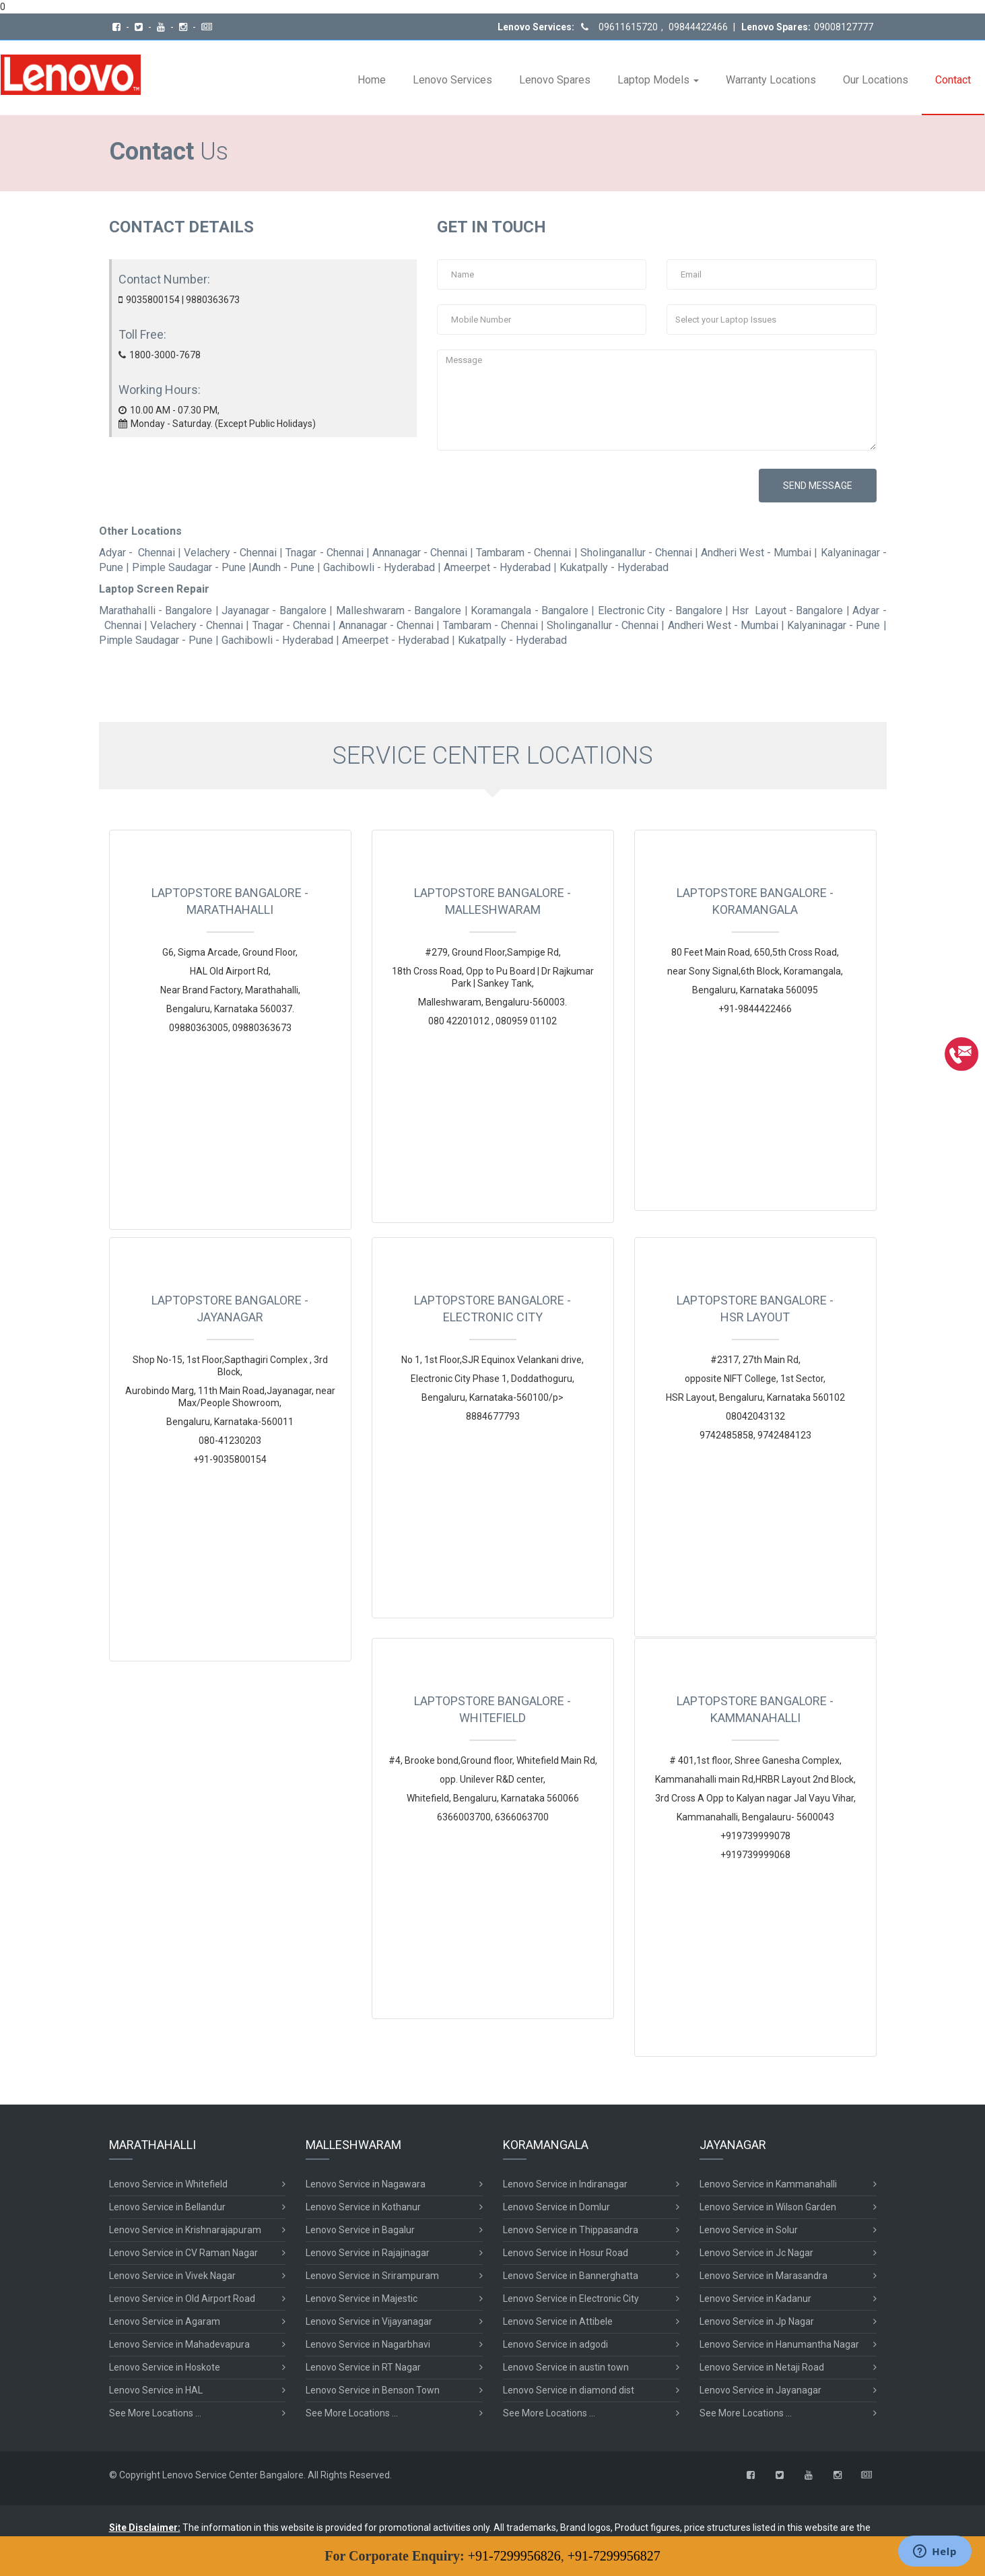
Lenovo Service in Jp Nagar (757, 2319)
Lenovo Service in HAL (156, 2388)
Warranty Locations (771, 79)
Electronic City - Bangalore (660, 610)
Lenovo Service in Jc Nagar (756, 2250)
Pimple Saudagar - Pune (189, 567)
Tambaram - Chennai (523, 552)
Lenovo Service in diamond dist (568, 2388)
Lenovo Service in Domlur (556, 2205)
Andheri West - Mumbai (756, 552)
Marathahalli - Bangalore (156, 610)
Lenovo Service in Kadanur (755, 2296)
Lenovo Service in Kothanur (363, 2205)
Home (372, 79)
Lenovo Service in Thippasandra (570, 2227)
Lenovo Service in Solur (749, 2227)
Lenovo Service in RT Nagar (363, 2365)
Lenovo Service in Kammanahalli (768, 2182)
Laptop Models (658, 79)
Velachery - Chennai (230, 552)
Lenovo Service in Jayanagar (760, 2388)
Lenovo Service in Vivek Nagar (172, 2273)
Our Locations (875, 79)
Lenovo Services (452, 79)
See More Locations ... (155, 2411)
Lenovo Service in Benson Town (373, 2388)
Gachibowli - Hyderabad (379, 567)
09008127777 (843, 27)
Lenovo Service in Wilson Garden (768, 2205)
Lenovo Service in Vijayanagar (369, 2319)
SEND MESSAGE (817, 485)
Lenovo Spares (554, 79)
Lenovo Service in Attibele (558, 2319)
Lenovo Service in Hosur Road (565, 2250)
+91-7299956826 (514, 2555)
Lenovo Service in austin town (566, 2365)
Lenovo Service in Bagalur (360, 2227)
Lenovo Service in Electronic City (571, 2296)
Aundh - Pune (283, 567)
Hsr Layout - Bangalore (788, 610)
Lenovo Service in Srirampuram (372, 2273)
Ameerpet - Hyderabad (497, 567)
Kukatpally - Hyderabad (614, 567)
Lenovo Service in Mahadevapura (179, 2342)
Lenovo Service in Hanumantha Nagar (779, 2342)
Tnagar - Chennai (324, 552)
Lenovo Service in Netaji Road (762, 2365)
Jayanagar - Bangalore (274, 610)
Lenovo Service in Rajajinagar (368, 2250)
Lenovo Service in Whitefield (168, 2182)
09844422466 (697, 27)
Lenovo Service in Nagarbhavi (368, 2342)
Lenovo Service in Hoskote (164, 2365)
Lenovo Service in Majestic (361, 2296)
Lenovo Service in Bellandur (167, 2205)
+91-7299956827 (614, 2555)
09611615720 (628, 27)
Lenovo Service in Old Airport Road (182, 2296)
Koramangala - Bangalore (529, 610)
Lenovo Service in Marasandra (763, 2273)
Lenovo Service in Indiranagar (565, 2182)
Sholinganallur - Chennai (636, 552)
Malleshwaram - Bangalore (399, 610)
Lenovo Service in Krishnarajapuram (185, 2227)
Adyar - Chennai (137, 552)
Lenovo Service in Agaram (164, 2319)
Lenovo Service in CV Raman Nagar (183, 2250)
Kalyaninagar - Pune (833, 625)
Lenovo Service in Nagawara (366, 2182)
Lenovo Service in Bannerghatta (570, 2273)
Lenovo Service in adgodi (555, 2342)
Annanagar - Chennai (419, 552)
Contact (953, 79)
